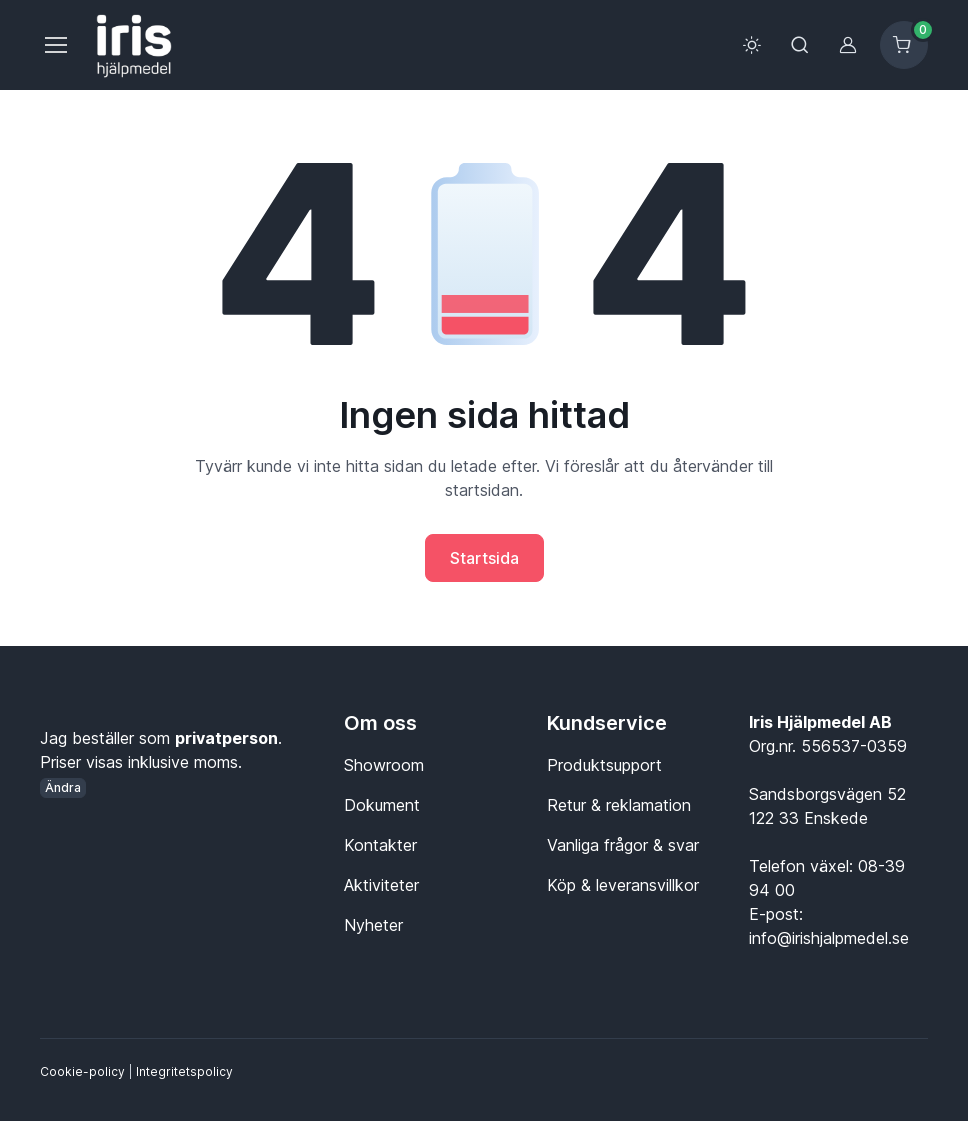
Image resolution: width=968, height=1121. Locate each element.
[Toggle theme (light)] (752, 45)
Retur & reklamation (619, 805)
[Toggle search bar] (800, 45)
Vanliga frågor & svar (623, 845)
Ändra (63, 787)
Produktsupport (604, 765)
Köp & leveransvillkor (623, 885)
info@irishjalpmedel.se (829, 938)
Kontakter (380, 845)
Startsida (484, 558)
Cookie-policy (82, 1071)
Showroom (384, 765)
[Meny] (55, 45)
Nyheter (373, 925)
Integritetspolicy (184, 1071)
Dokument (382, 805)
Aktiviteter (381, 885)
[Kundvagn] (904, 45)
